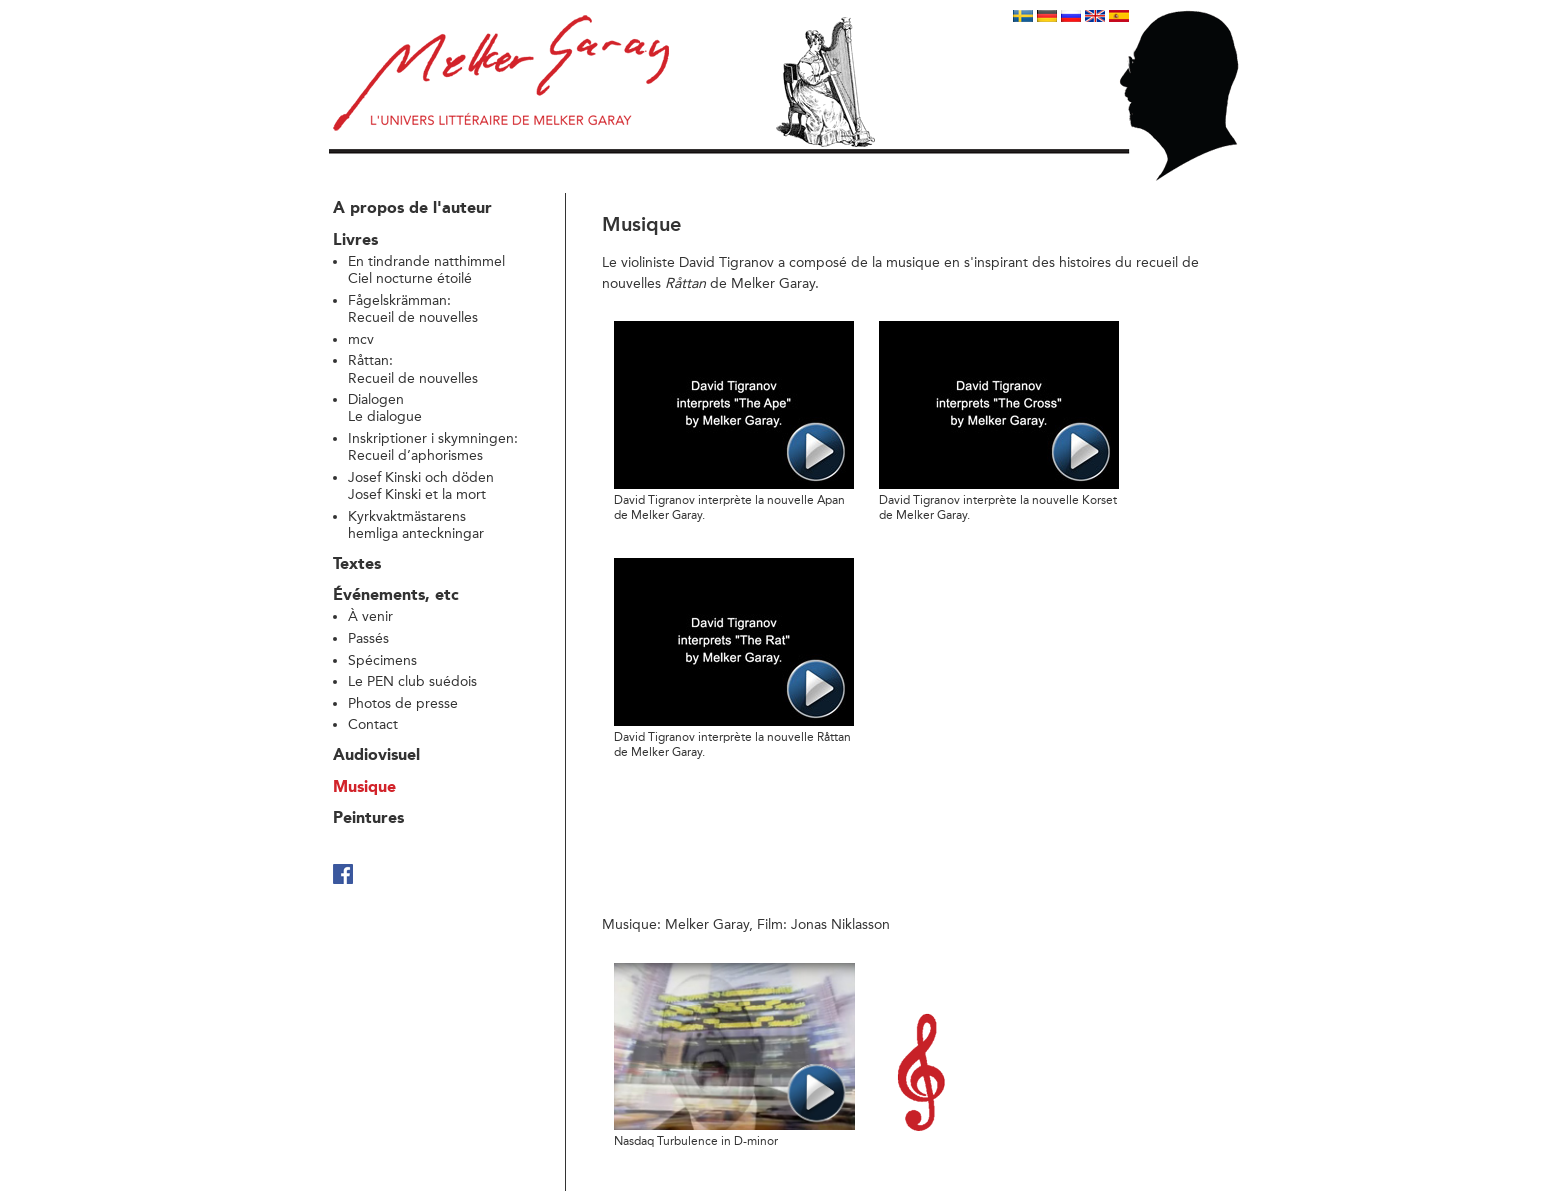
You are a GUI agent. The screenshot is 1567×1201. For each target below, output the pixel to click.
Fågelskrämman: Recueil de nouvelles (413, 309)
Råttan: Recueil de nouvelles (413, 369)
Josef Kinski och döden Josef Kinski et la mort (421, 486)
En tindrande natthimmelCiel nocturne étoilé (426, 270)
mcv (361, 339)
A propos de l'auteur (412, 209)
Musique (364, 788)
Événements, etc (396, 596)
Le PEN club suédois (412, 681)
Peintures (368, 819)
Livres (355, 241)
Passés (368, 638)
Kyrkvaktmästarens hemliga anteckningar (416, 525)
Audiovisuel (376, 756)
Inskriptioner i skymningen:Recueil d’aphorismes (433, 447)
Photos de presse (403, 703)
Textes (357, 565)
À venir (370, 616)
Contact (373, 724)
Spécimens (382, 660)
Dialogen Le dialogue (385, 408)
